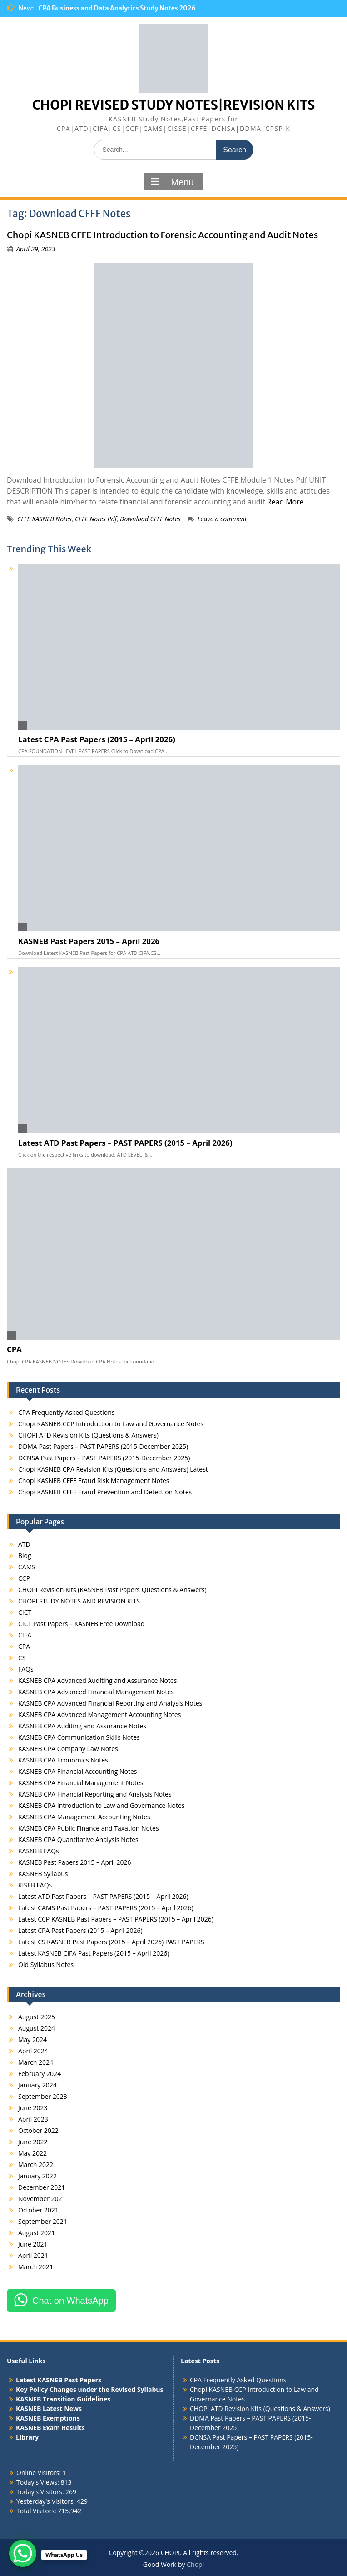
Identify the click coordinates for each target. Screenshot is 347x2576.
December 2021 (41, 2187)
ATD (24, 1544)
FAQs (26, 1669)
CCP (24, 1578)
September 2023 (42, 2096)
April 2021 (33, 2255)
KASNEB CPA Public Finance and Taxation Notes (88, 1828)
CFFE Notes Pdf (96, 518)
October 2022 (38, 2130)
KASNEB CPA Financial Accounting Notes (77, 1771)
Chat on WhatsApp (70, 2301)
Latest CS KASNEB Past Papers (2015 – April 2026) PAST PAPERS (111, 1941)
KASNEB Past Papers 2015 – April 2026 (88, 941)
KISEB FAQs (35, 1885)
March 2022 (35, 2164)
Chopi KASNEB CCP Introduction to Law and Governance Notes (110, 1423)
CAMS (26, 1567)
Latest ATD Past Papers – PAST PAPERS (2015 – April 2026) (125, 1143)
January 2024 (37, 2085)
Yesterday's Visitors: (46, 2501)
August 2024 (36, 2028)
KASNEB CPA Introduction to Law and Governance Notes (101, 1805)
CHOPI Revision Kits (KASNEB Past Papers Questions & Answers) (112, 1589)
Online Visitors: (39, 2472)
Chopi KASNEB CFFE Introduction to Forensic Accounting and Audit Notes (162, 234)
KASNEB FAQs (38, 1851)
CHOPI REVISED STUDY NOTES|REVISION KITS (173, 105)
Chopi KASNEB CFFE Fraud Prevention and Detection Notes (105, 1492)
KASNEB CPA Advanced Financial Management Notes (96, 1691)
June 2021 (32, 2244)
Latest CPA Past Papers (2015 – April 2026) (96, 739)
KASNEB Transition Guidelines (63, 2399)
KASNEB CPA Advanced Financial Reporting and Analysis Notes (110, 1703)
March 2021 (35, 2266)
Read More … (289, 502)
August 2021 (36, 2232)
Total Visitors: (37, 2510)
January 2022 (37, 2176)
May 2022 (32, 2153)
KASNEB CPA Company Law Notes (68, 1748)
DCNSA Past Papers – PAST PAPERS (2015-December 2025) (104, 1457)
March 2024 (35, 2062)
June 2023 (32, 2107)
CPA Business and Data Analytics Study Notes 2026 (117, 8)
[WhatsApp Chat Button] (22, 2553)
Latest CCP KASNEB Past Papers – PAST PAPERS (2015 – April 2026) (115, 1919)
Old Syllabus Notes (46, 1964)
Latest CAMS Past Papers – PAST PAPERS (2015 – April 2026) (105, 1907)
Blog (24, 1555)
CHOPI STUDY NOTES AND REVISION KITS (79, 1601)
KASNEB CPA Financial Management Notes (80, 1782)
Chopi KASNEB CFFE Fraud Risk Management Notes (93, 1480)
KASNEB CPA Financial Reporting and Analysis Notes (95, 1794)
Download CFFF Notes (150, 518)
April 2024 (33, 2051)
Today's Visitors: (40, 2491)
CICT (24, 1612)
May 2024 (32, 2039)
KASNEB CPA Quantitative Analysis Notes (78, 1839)
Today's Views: (38, 2482)
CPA (14, 1349)
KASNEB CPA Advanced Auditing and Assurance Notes (97, 1680)
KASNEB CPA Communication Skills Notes (79, 1737)
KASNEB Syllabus (43, 1873)
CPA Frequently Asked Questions (66, 1412)
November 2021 (42, 2198)
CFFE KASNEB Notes (44, 518)
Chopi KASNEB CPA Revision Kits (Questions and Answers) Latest (113, 1469)
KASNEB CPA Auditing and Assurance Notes (82, 1726)
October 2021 (38, 2210)
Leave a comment (222, 518)
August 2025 (36, 2016)
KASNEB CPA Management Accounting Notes (84, 1816)
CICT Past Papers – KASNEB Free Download (81, 1623)
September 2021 (42, 2221)
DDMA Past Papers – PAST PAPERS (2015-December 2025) (103, 1446)
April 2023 (33, 2119)
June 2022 (32, 2141)
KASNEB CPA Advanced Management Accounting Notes (99, 1714)
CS (22, 1657)
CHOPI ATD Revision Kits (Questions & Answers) (88, 1435)
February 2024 (39, 2073)
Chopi (195, 2564)
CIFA (24, 1635)
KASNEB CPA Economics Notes (63, 1760)
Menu (172, 181)
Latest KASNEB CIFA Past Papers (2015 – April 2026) (93, 1953)
